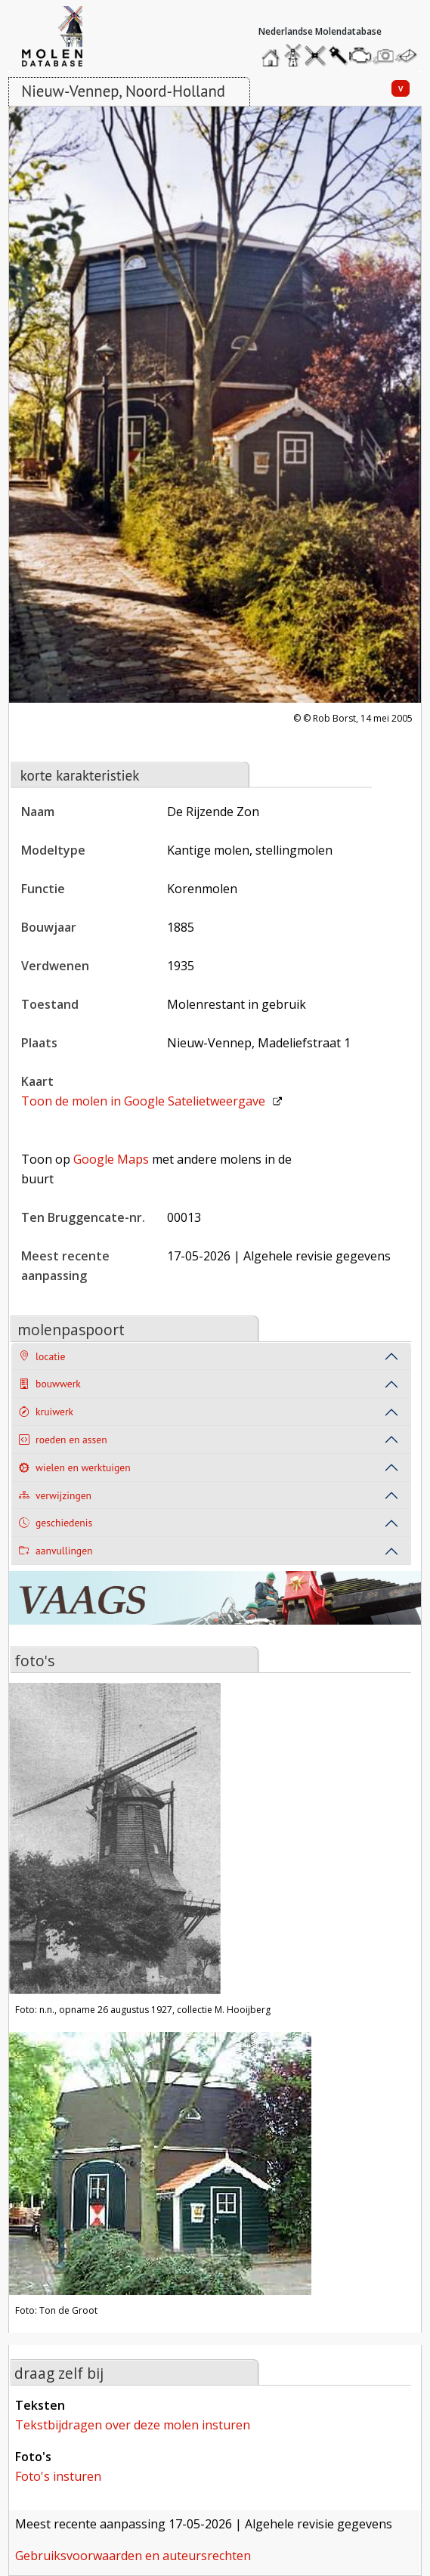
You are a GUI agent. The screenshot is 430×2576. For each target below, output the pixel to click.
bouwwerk (50, 1384)
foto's (34, 1660)
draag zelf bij (59, 2373)
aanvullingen (55, 1551)
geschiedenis (55, 1523)
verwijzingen (55, 1496)
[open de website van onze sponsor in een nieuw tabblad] (214, 1607)
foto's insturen (58, 2476)
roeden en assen (63, 1440)
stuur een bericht (410, 55)
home (272, 52)
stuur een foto (384, 55)
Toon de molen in (143, 1101)
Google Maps (111, 1159)
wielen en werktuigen (75, 1468)
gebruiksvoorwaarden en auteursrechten (133, 2555)
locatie (42, 1357)
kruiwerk (46, 1412)
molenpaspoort (71, 1329)
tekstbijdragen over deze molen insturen (132, 2425)
